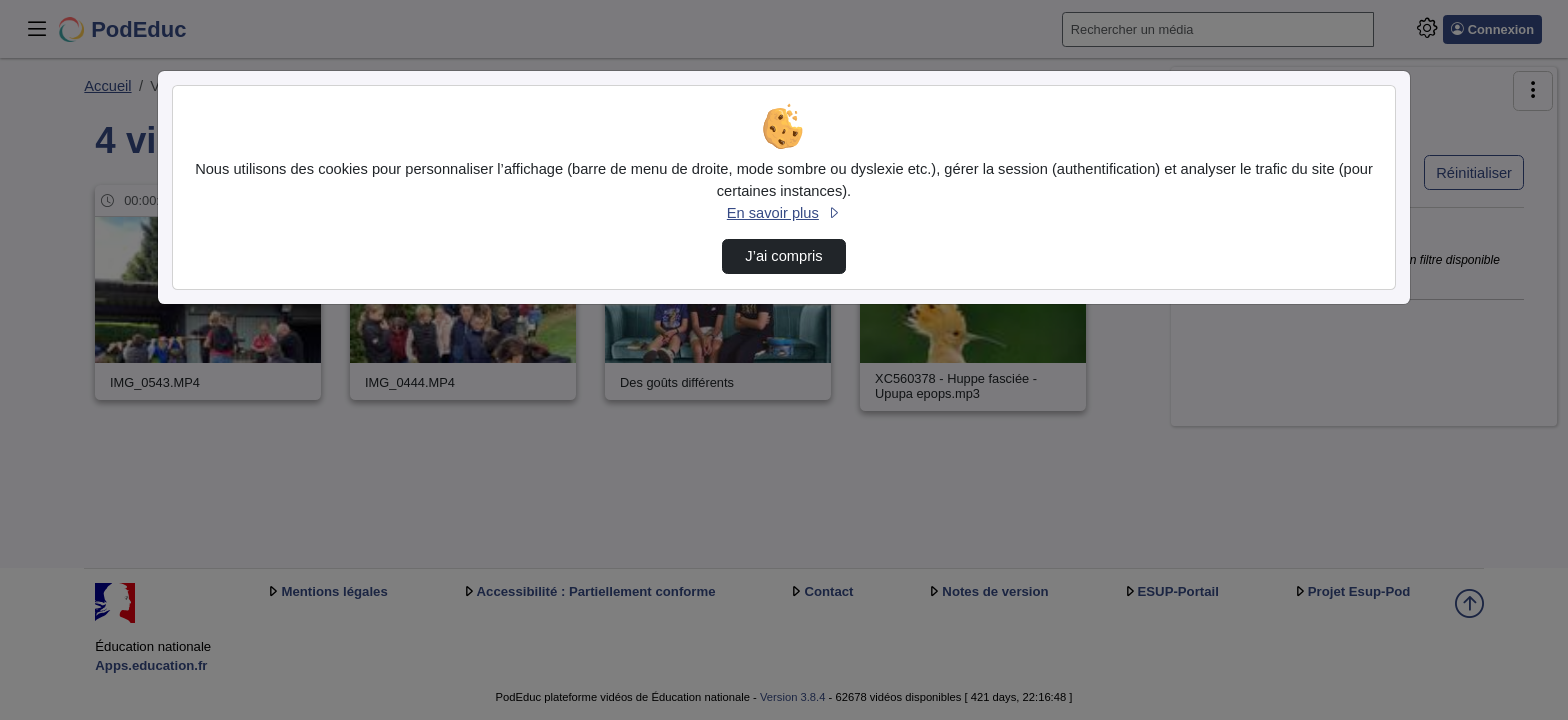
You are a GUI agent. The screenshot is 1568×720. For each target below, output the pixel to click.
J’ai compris (783, 256)
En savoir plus (784, 213)
